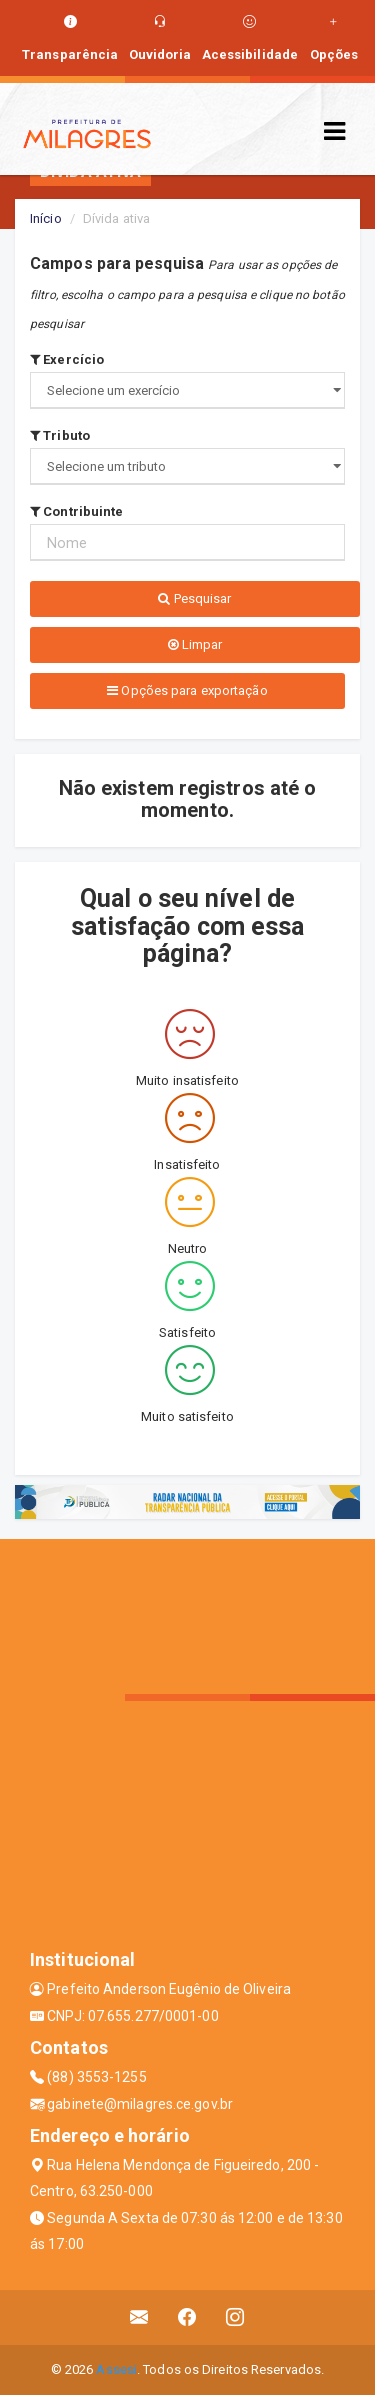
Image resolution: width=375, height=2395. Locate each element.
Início (46, 218)
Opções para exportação (187, 690)
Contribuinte (76, 511)
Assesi (116, 2369)
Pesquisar (194, 598)
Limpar (195, 644)
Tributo (60, 435)
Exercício (67, 359)
